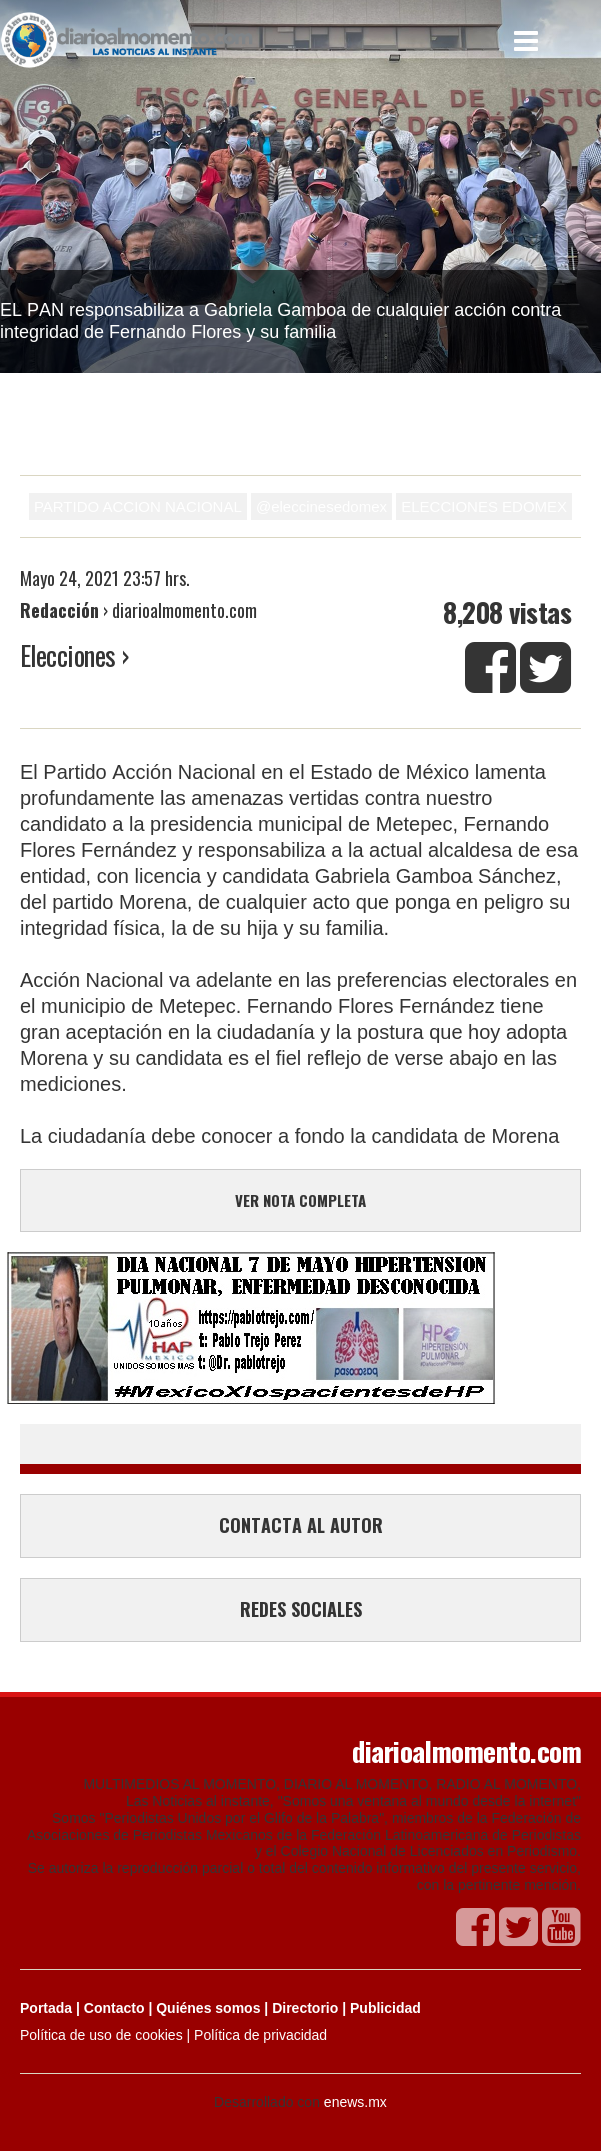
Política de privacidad (260, 2035)
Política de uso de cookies (101, 2035)
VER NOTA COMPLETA (300, 1200)
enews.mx (355, 2102)
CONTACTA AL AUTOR (301, 1525)
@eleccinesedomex (321, 506)
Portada (46, 2008)
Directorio (305, 2008)
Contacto (114, 2008)
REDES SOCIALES (301, 1609)
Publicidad (385, 2008)
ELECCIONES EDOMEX (484, 506)
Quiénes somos (208, 2008)
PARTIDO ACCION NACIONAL (138, 506)
